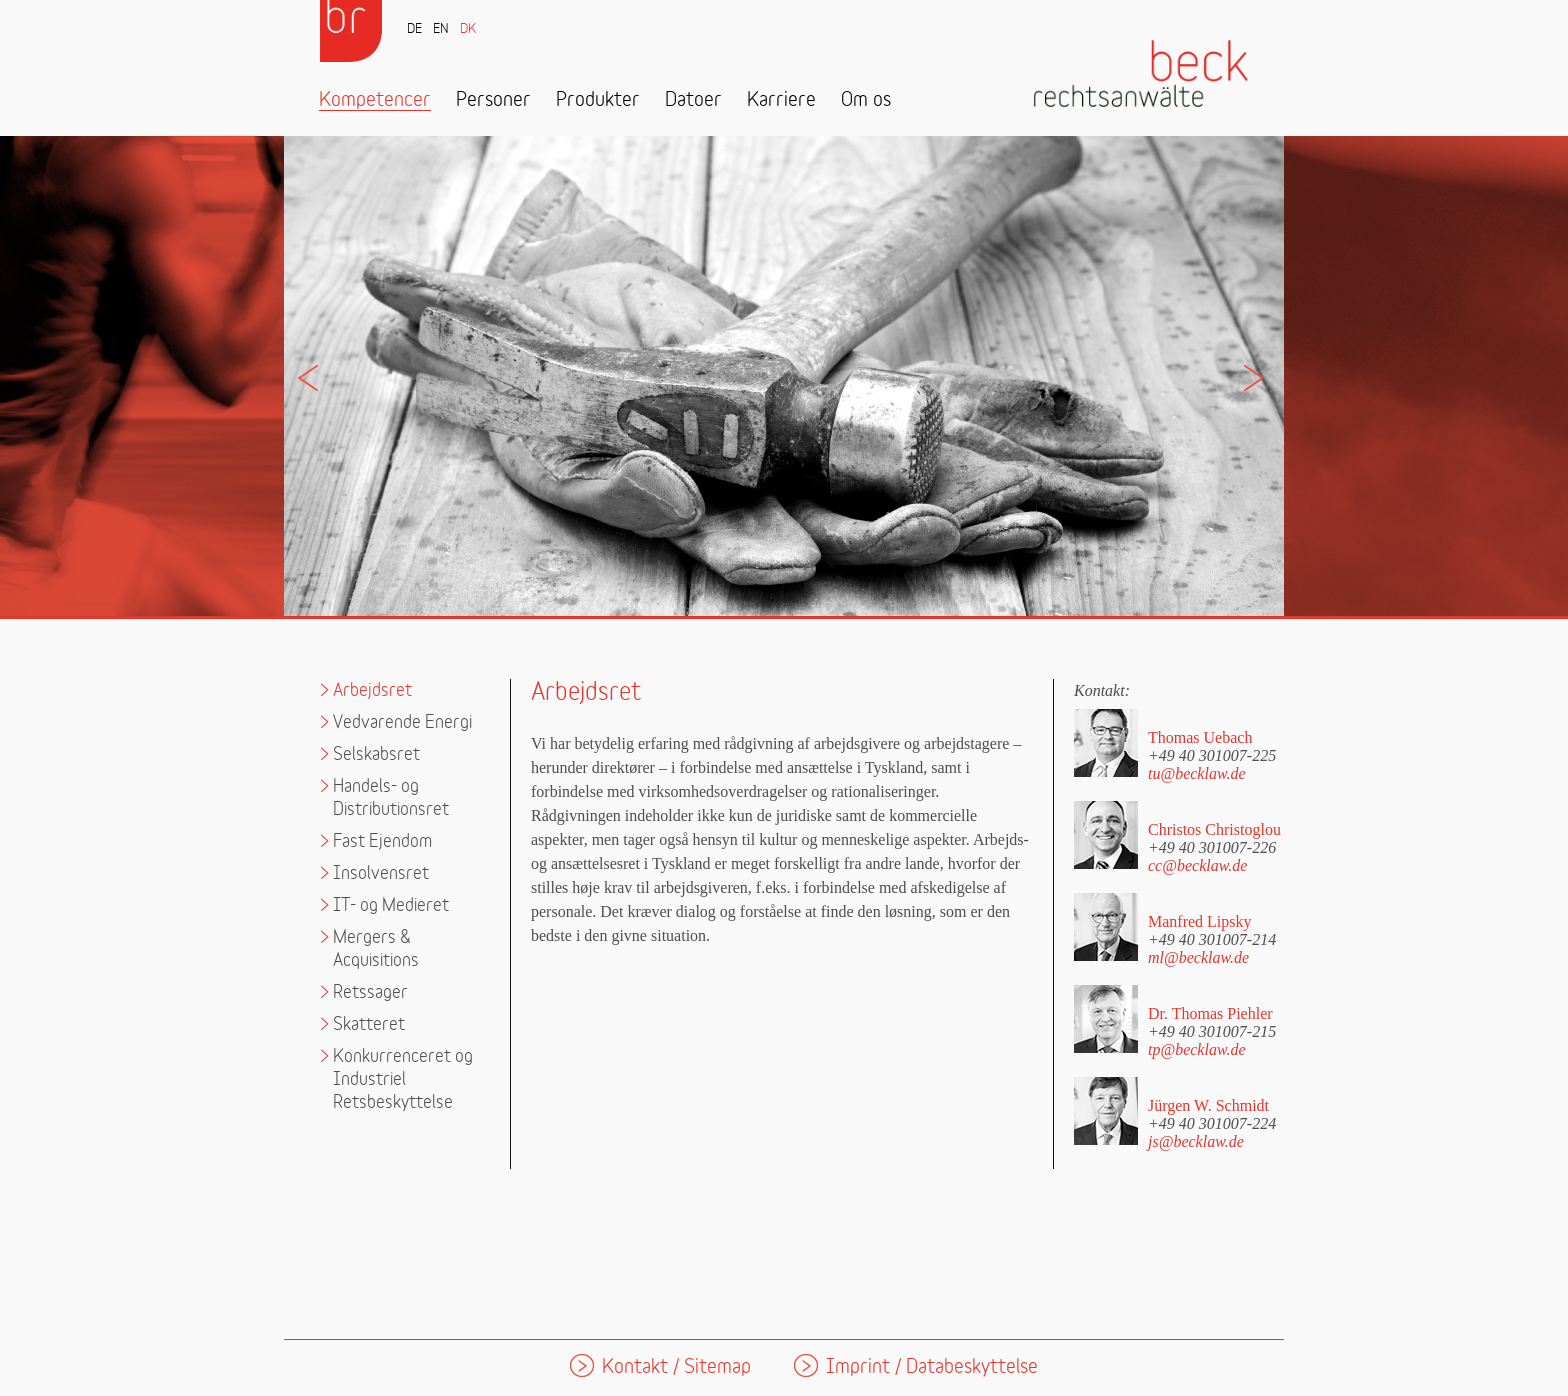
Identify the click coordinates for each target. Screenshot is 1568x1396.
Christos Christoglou (1214, 829)
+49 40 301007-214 (1212, 939)
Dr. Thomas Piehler (1210, 1013)
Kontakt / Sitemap (676, 1367)
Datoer (693, 100)
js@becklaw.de (1196, 1141)
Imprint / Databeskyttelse (932, 1367)
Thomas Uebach (1200, 737)
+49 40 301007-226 (1212, 847)
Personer (493, 100)
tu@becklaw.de (1197, 773)
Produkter (598, 100)
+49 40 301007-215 (1212, 1031)
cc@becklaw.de (1197, 865)
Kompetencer (375, 100)
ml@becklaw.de (1198, 957)
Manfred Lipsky (1200, 921)
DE (414, 29)
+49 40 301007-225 (1212, 755)
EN (441, 29)
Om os (866, 100)
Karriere (781, 100)
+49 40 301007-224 (1212, 1123)
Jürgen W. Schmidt (1208, 1105)
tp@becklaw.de (1197, 1049)
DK (468, 29)
